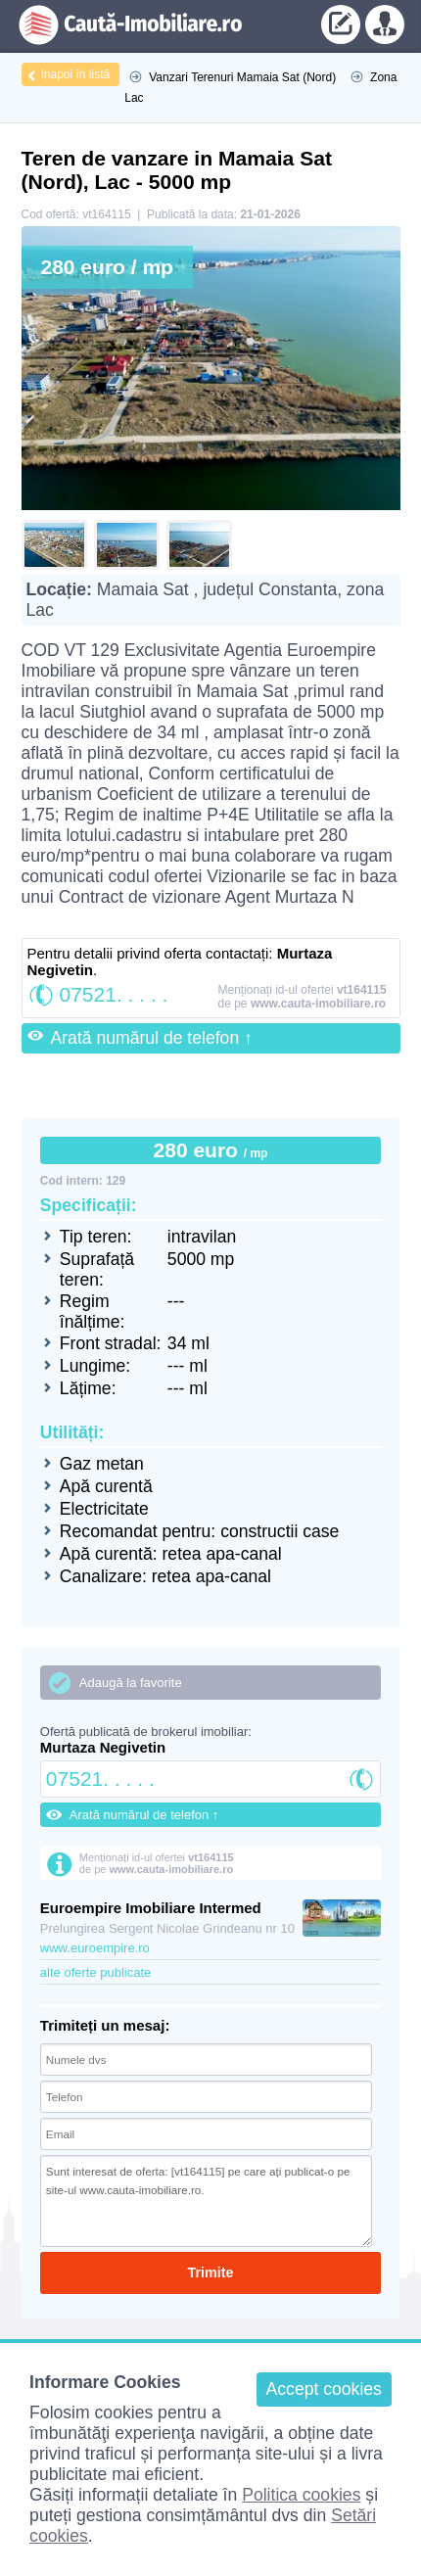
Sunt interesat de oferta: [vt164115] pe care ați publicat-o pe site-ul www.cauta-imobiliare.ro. (206, 2201)
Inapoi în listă (76, 74)
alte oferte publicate (95, 1972)
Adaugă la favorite (130, 1682)
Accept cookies (324, 2389)
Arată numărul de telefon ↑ (152, 1038)
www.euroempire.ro (95, 1948)
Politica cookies (301, 2495)
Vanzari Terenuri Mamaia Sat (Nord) (242, 77)
